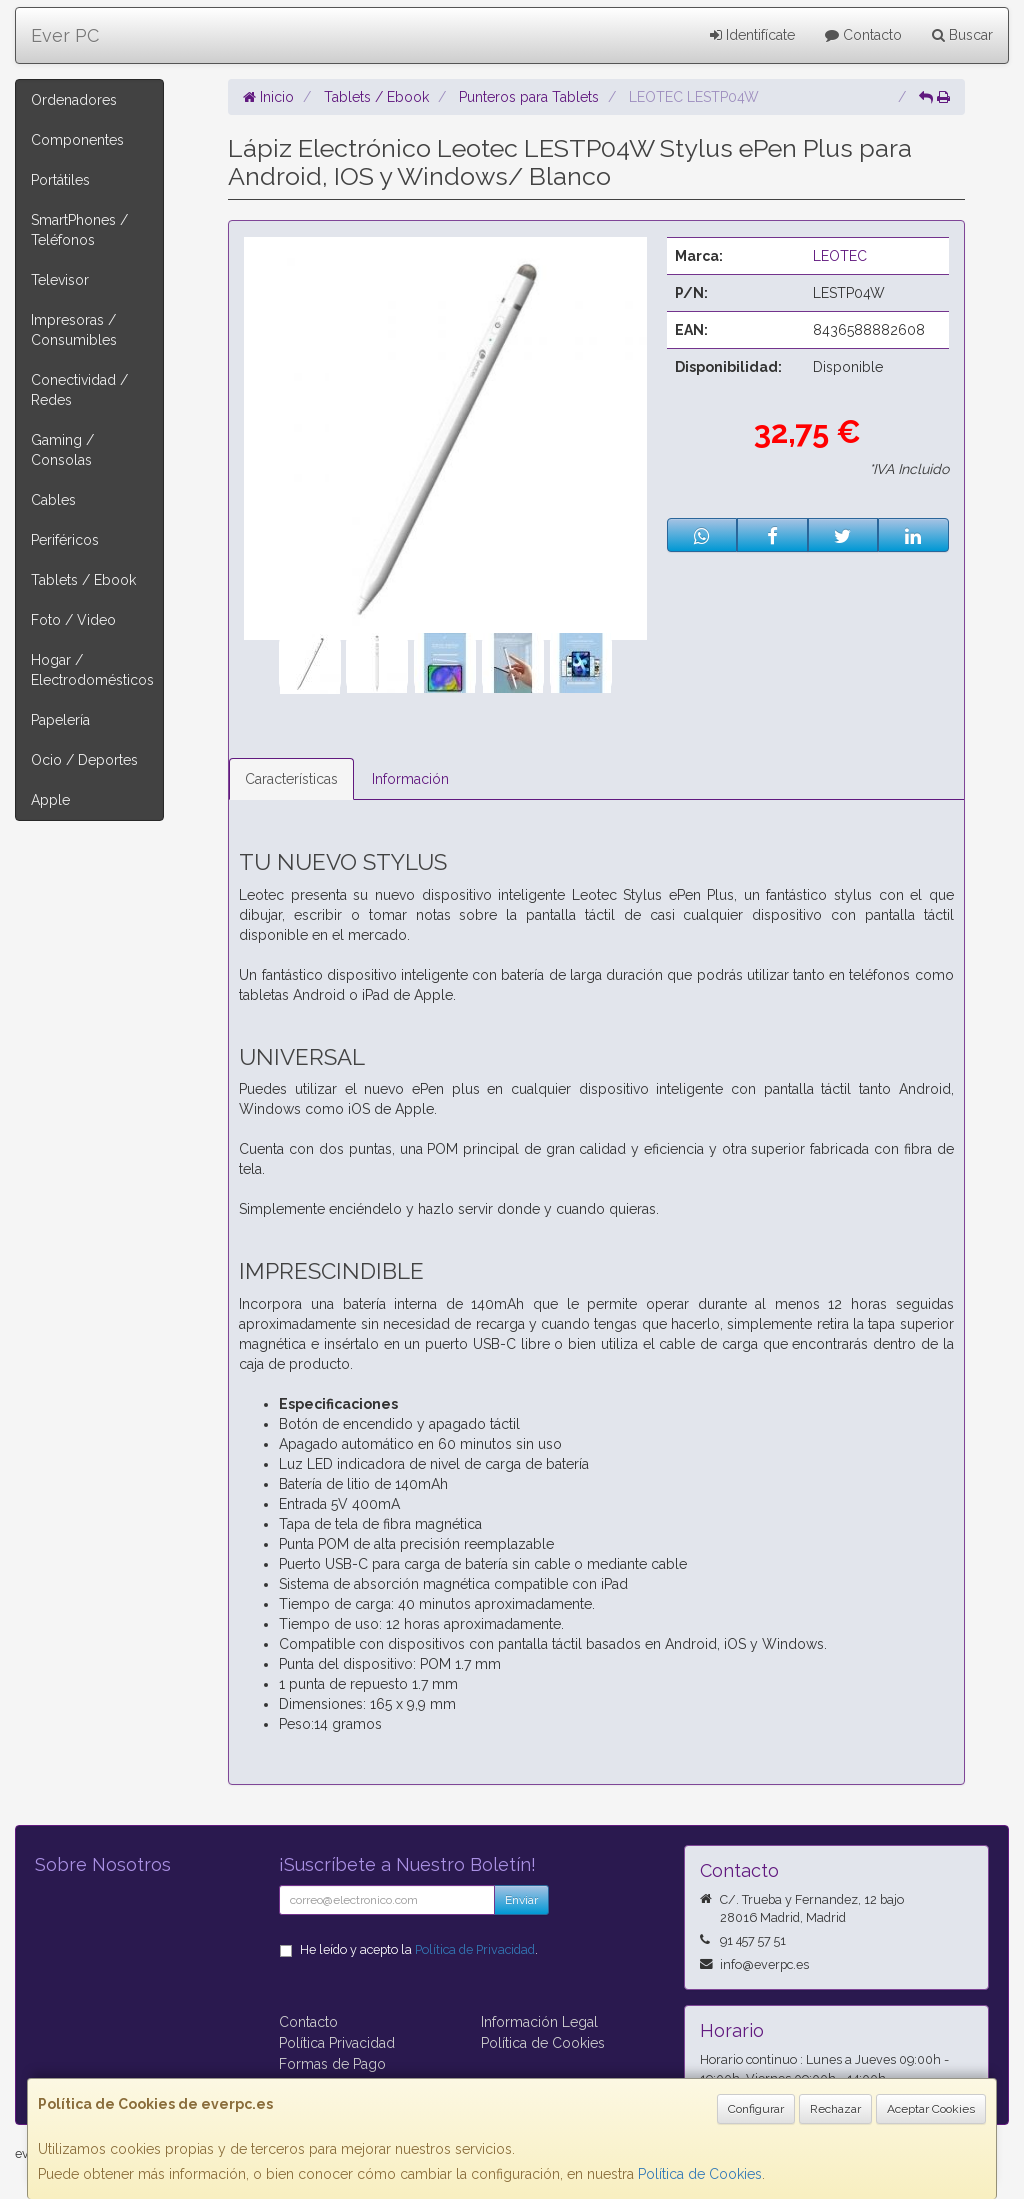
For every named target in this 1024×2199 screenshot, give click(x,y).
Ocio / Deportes (84, 760)
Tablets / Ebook (83, 580)
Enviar (521, 1900)
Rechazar (835, 2109)
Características (291, 779)
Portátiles (60, 180)
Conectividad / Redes (79, 390)
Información (410, 779)
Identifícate (752, 35)
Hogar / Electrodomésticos (92, 670)
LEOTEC (840, 256)
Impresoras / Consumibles (74, 330)
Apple (50, 800)
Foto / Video (73, 620)
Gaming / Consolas (62, 450)
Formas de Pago (332, 2064)
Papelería (60, 720)
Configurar (756, 2109)
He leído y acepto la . (419, 1949)
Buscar (962, 35)
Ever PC (65, 35)
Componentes (77, 140)
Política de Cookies (700, 2174)
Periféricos (65, 540)
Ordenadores (74, 100)
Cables (53, 500)
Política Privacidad (337, 2043)
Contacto (863, 35)
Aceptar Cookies (931, 2109)
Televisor (60, 280)
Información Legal (539, 2022)
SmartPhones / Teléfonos (79, 230)
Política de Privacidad (475, 1949)
